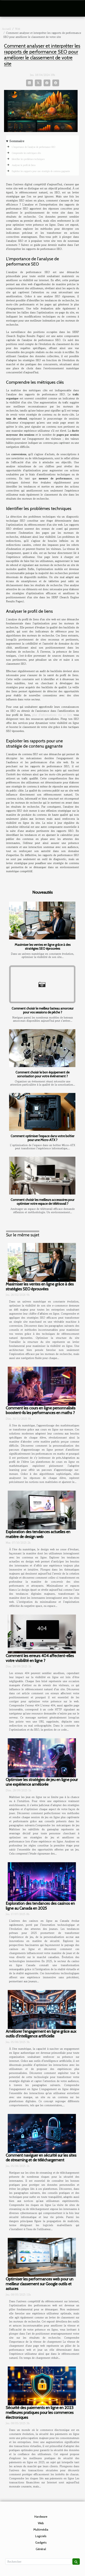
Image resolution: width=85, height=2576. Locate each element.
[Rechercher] (38, 2561)
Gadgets (41, 2542)
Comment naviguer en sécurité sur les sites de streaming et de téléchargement (41, 2158)
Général (41, 2549)
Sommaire (16, 141)
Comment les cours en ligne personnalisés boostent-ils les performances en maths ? (40, 1410)
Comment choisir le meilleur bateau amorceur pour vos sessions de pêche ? (43, 1010)
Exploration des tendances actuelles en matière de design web (38, 1534)
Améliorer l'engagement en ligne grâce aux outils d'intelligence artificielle (41, 2034)
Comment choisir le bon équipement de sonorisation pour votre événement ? (42, 1074)
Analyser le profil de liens (24, 165)
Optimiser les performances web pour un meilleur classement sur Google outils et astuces (39, 2284)
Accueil (6, 29)
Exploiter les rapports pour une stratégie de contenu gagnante (41, 171)
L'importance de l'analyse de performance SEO (33, 147)
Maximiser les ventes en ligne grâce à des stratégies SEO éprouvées (43, 947)
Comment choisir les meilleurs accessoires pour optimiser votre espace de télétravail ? (42, 1202)
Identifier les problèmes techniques (28, 159)
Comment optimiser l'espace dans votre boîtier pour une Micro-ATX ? (42, 1138)
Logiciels (40, 2536)
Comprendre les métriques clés (26, 153)
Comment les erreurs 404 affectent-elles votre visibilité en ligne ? (40, 1658)
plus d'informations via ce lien (52, 715)
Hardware (40, 2516)
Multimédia (40, 2529)
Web (17, 29)
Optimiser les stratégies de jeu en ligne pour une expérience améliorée (42, 1782)
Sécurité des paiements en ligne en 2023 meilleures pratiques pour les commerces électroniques (40, 2412)
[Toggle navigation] (8, 8)
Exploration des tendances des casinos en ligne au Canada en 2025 (40, 1906)
